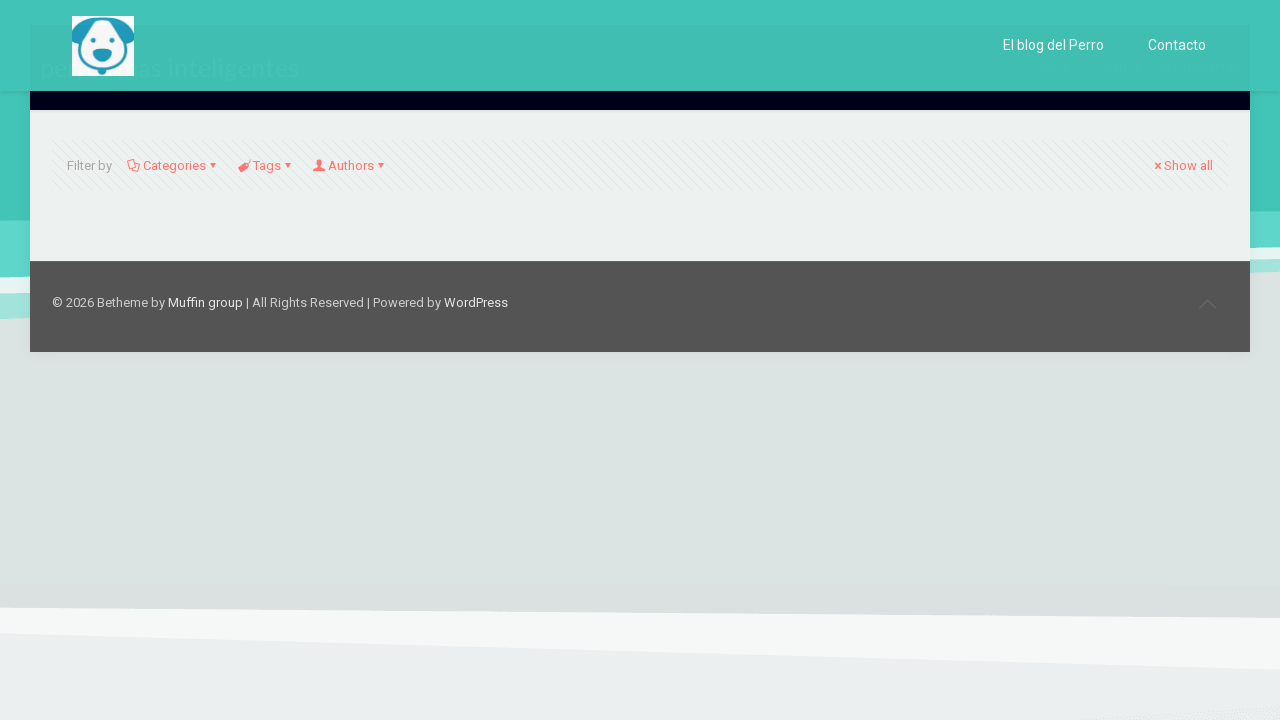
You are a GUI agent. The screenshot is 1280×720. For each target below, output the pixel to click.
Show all (1182, 165)
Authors (349, 165)
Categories (173, 165)
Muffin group (205, 302)
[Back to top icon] (1207, 304)
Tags (265, 165)
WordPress (476, 302)
